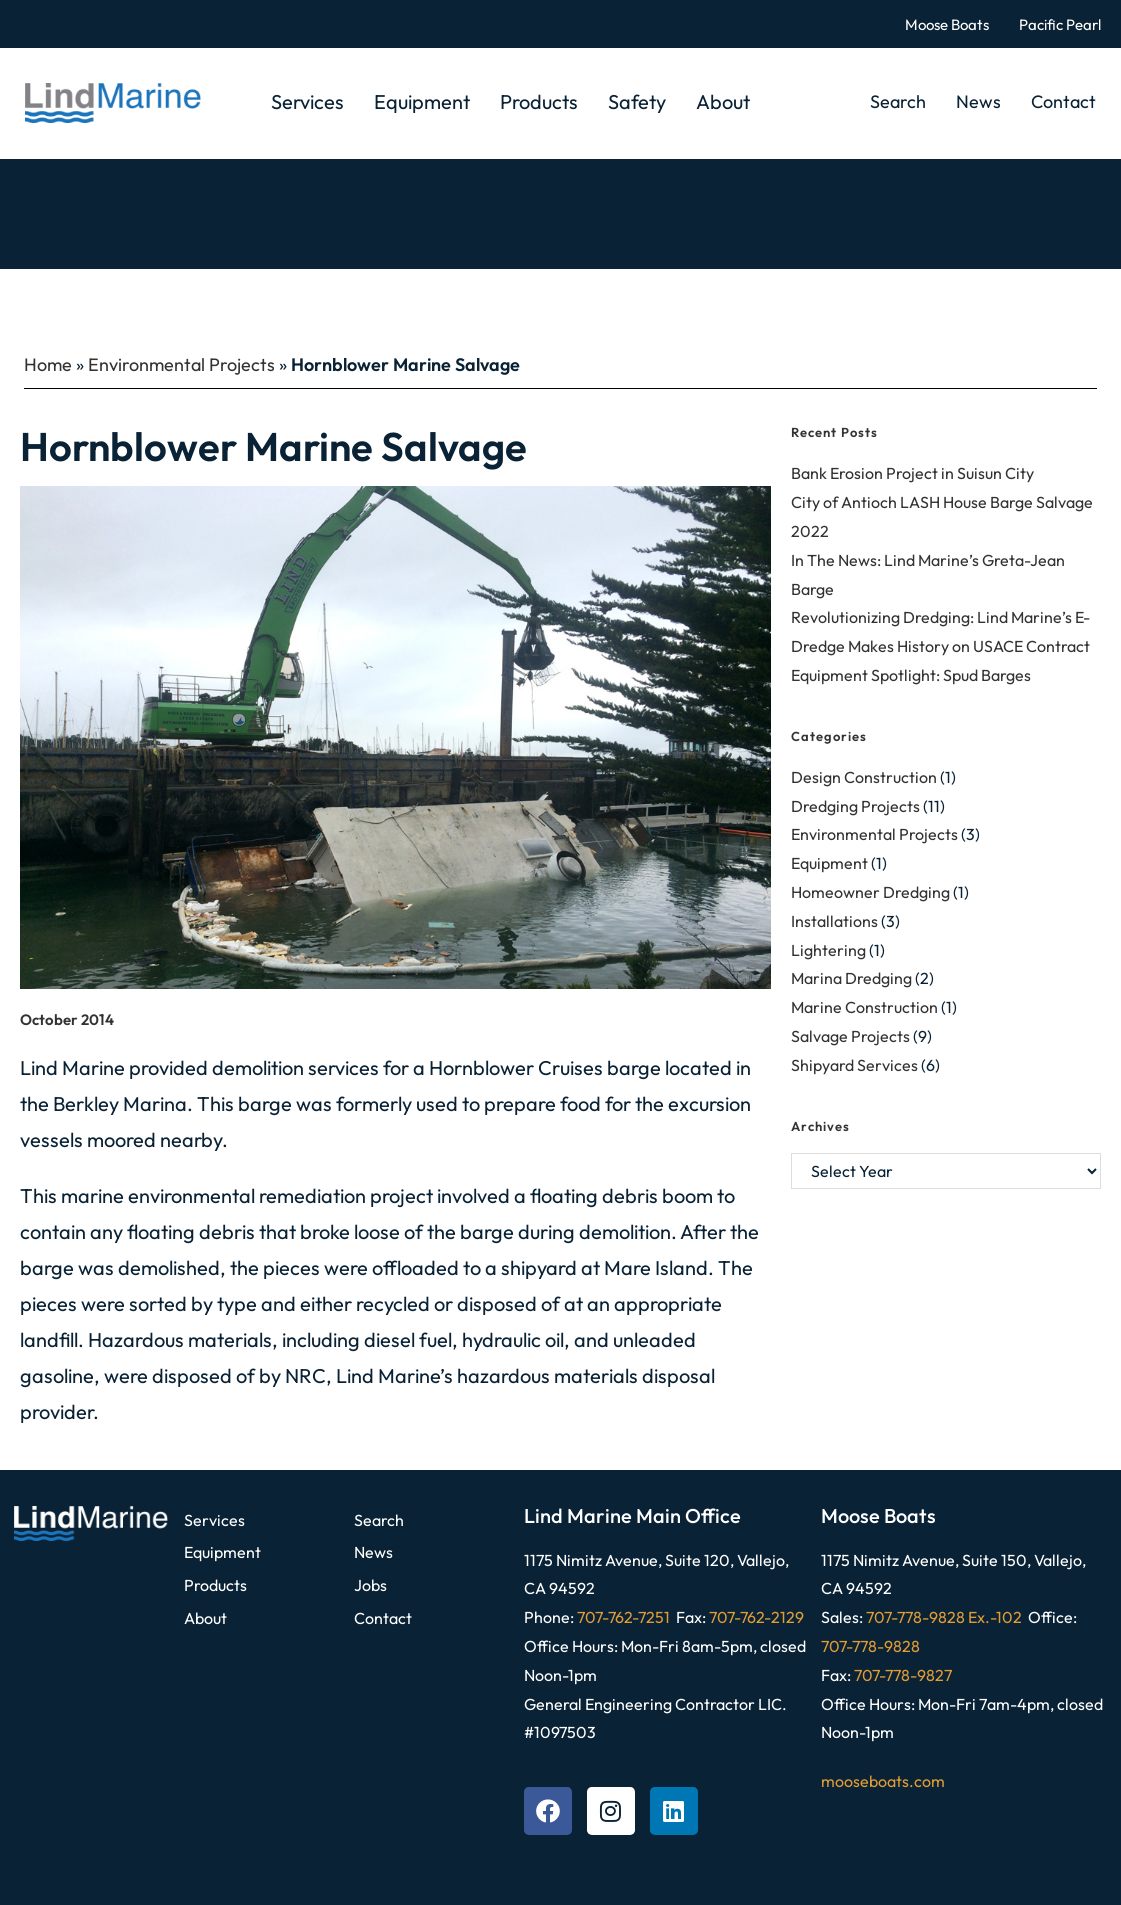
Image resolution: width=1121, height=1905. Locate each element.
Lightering (828, 950)
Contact (1063, 101)
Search (898, 101)
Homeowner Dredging (870, 892)
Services (307, 101)
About (723, 101)
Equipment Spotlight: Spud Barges (911, 675)
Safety (637, 101)
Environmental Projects (181, 364)
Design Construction (864, 777)
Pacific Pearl (1060, 24)
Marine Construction (864, 1007)
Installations (834, 921)
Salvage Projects (850, 1036)
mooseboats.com (883, 1781)
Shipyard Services (854, 1065)
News (978, 101)
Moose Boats (947, 24)
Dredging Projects (855, 806)
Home (48, 364)
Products (539, 101)
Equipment (422, 101)
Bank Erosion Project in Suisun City (912, 473)
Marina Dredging (851, 978)
